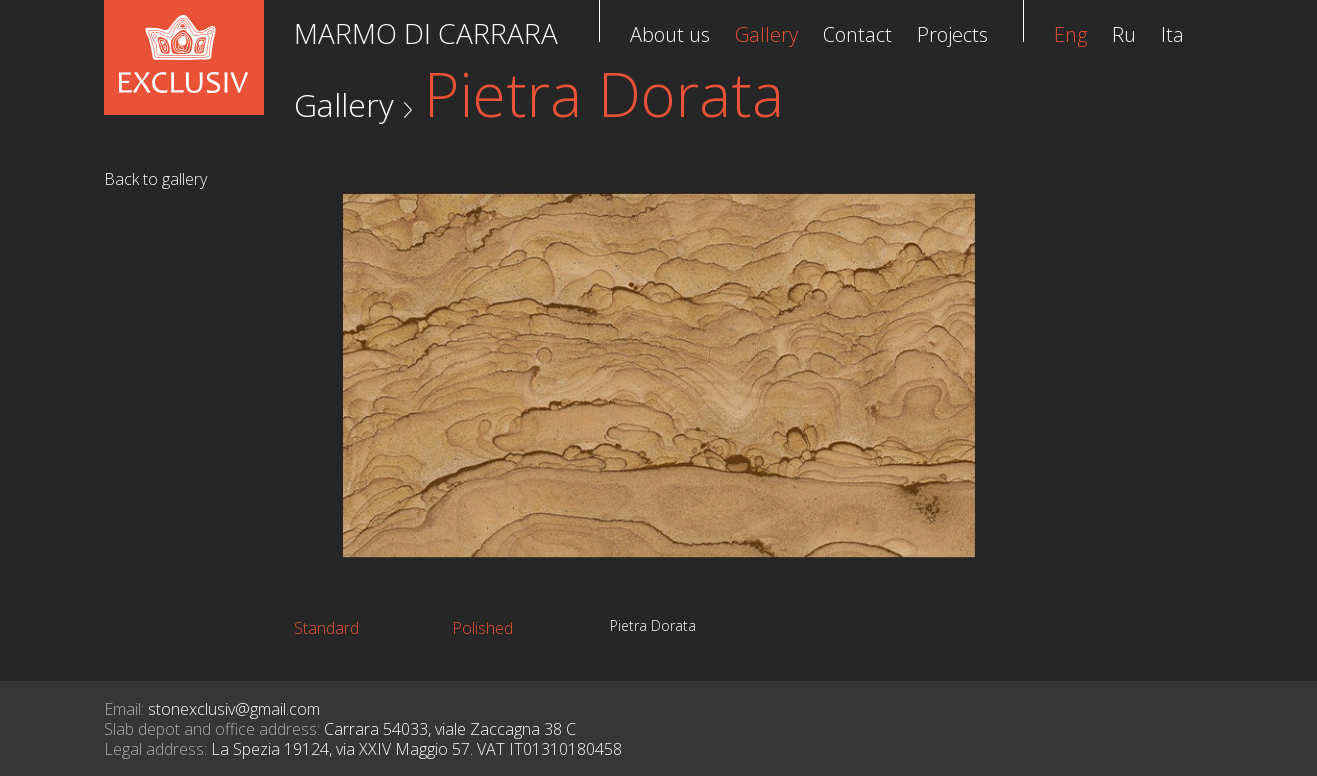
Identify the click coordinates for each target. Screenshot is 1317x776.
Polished (482, 628)
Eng (1070, 34)
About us (670, 34)
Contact (857, 34)
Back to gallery (155, 179)
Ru (1124, 34)
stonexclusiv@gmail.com (234, 709)
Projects (952, 34)
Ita (1172, 34)
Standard (326, 628)
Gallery (344, 104)
